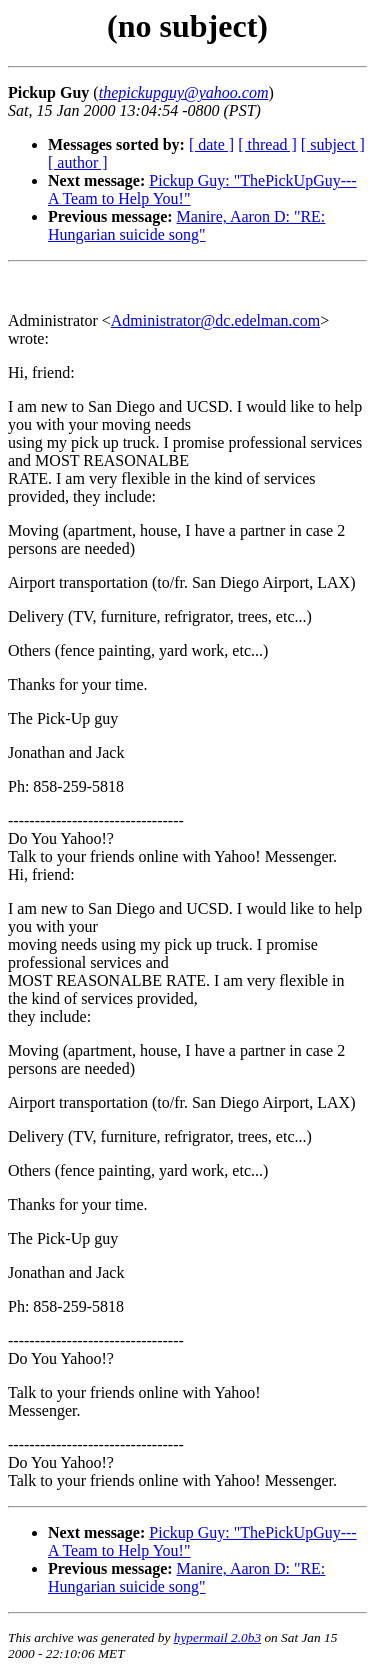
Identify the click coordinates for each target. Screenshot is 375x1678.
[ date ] (211, 144)
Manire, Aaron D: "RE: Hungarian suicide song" (186, 225)
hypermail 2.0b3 (217, 1637)
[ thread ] (267, 144)
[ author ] (78, 162)
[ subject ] (333, 144)
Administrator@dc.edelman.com (215, 320)
